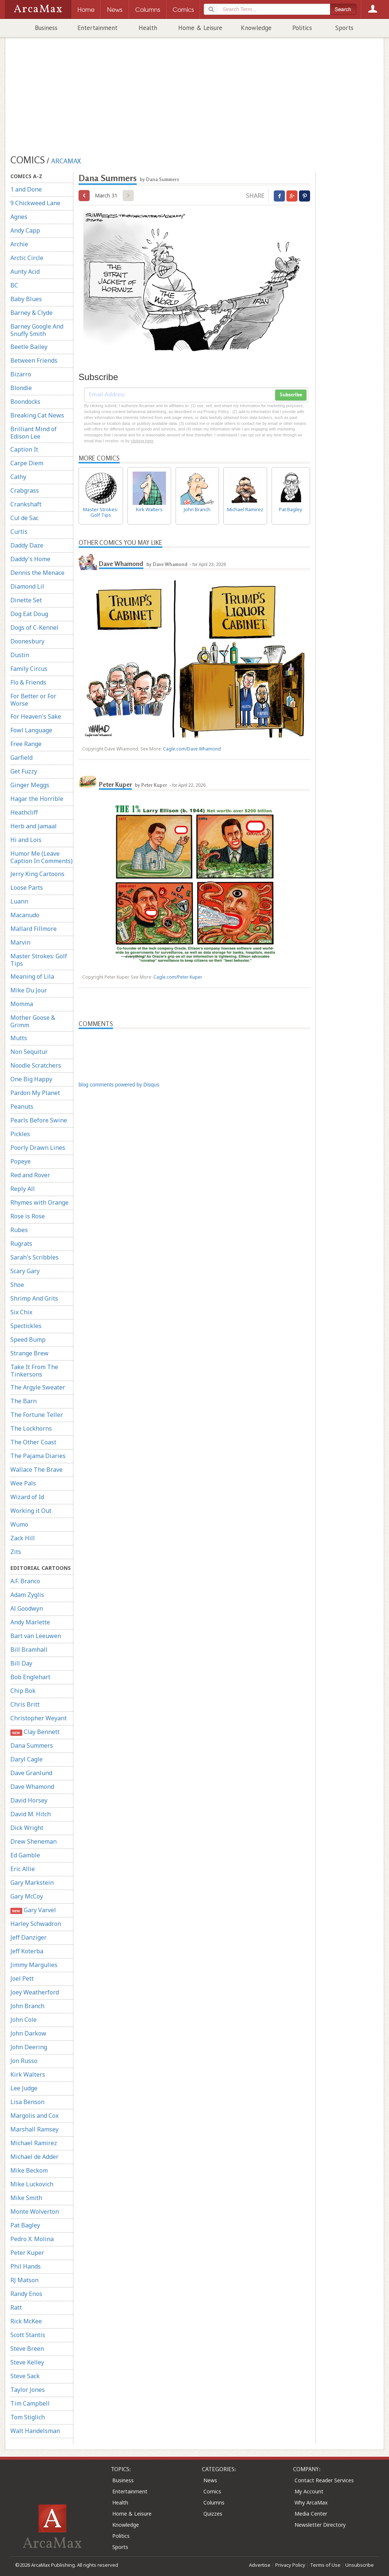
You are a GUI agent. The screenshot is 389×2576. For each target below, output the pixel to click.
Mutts (18, 1038)
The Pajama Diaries (38, 1456)
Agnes (18, 217)
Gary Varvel (33, 1910)
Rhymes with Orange (39, 1202)
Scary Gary (25, 1271)
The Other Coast (33, 1442)
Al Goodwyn (26, 1608)
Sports (344, 28)
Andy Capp (25, 230)
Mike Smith (26, 2198)
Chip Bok (23, 1691)
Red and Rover (30, 1175)
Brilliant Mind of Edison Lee (33, 432)
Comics (212, 2491)
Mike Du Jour (28, 990)
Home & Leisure (200, 28)
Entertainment (97, 28)
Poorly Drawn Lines (37, 1148)
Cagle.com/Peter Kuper (177, 977)
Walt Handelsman (35, 2431)
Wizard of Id (27, 1497)
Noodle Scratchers (35, 1065)
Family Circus (28, 669)
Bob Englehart (30, 1677)
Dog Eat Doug (29, 614)
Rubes (19, 1230)
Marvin (20, 942)
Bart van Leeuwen (35, 1636)
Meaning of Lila (32, 976)
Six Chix (21, 1312)
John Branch (27, 2006)
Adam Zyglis (27, 1595)
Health (148, 28)
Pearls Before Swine (38, 1120)
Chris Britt (25, 1704)
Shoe (17, 1285)
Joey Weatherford (34, 1992)
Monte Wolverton (34, 2211)
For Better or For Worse (33, 700)
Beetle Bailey (28, 347)
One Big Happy (31, 1079)
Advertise (259, 2565)
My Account (309, 2491)
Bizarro (20, 374)
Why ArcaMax (311, 2502)
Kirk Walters (27, 2074)
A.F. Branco (25, 1581)
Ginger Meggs (29, 785)
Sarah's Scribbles (34, 1257)
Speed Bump (28, 1339)
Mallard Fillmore (33, 929)
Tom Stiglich (27, 2417)
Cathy (18, 477)
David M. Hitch (30, 1814)
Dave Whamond (32, 1787)
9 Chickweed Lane (35, 203)
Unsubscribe (359, 2565)
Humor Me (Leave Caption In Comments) (41, 857)
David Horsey (28, 1800)
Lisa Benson (27, 2102)
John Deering (28, 2047)
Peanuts (21, 1106)
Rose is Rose (27, 1216)
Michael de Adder (34, 2157)
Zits (15, 1552)
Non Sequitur (29, 1052)
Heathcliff (24, 812)
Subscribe (291, 394)
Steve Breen (27, 2348)
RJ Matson (24, 2280)
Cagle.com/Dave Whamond (192, 749)
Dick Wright (26, 1828)
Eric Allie (22, 1869)
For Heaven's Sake (35, 716)
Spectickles (25, 1326)
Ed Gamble (25, 1855)
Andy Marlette (30, 1622)
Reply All (22, 1189)
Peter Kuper (27, 2253)
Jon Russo (23, 2061)
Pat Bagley (25, 2225)
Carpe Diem (26, 463)
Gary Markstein (32, 1882)
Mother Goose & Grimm (32, 1021)
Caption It (24, 449)
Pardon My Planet (35, 1093)
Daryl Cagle (26, 1759)
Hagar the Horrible (36, 799)
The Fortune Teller (36, 1415)
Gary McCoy (26, 1896)
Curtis (18, 531)
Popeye (20, 1161)
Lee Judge (23, 2088)
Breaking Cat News (37, 415)
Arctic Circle (26, 258)
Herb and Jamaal (33, 826)
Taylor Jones (27, 2390)
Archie (19, 244)
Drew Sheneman (33, 1841)
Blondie (21, 388)
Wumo (19, 1524)
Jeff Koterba (26, 1951)
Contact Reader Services (324, 2480)
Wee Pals (23, 1483)
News (210, 2480)
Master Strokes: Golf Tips (38, 960)
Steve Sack (25, 2376)
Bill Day (21, 1663)
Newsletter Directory (320, 2524)
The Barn (23, 1401)
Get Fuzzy (23, 771)
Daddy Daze (26, 545)
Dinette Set (26, 600)
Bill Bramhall (28, 1649)
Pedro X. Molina (32, 2239)
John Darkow (28, 2033)
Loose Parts (26, 887)
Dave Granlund (31, 1773)
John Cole (23, 2020)
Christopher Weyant (38, 1718)
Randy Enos (26, 2294)
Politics (302, 28)
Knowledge (256, 28)
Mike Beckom (29, 2170)
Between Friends (33, 360)
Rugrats (21, 1243)
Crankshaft (25, 504)
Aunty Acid (25, 271)
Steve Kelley (27, 2362)
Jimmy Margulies (33, 1965)
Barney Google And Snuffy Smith (36, 330)
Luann (19, 901)
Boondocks (25, 401)
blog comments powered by (119, 1085)
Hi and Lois (25, 840)
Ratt (16, 2307)
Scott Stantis (27, 2335)
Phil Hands (25, 2266)
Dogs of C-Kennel (34, 627)
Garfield (21, 757)
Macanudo (24, 915)
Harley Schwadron (35, 1924)
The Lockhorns (31, 1428)
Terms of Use (325, 2565)
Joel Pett (22, 1978)
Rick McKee (26, 2321)
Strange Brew (29, 1353)
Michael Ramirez (33, 2143)
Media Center (311, 2513)
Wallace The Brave (36, 1469)
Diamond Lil (27, 586)
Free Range (25, 744)
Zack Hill (22, 1538)
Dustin (19, 655)
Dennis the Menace (37, 573)
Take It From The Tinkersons (34, 1370)
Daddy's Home (30, 559)
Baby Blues (26, 299)
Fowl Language (31, 730)
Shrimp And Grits (34, 1298)
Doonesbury (27, 641)
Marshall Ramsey (34, 2129)
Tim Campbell (30, 2403)
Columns (214, 2502)
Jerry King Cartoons (37, 874)
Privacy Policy (290, 2565)
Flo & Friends (28, 682)
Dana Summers (31, 1745)
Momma (21, 1004)
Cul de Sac (24, 518)
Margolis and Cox (34, 2115)
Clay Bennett (35, 1732)
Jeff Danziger (28, 1937)
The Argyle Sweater (37, 1387)
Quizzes (212, 2513)
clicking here (142, 441)
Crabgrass (24, 490)
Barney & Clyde (31, 313)
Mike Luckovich (31, 2184)
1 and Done (26, 189)
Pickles (20, 1134)
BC (14, 285)
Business (46, 28)
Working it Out (30, 1511)
